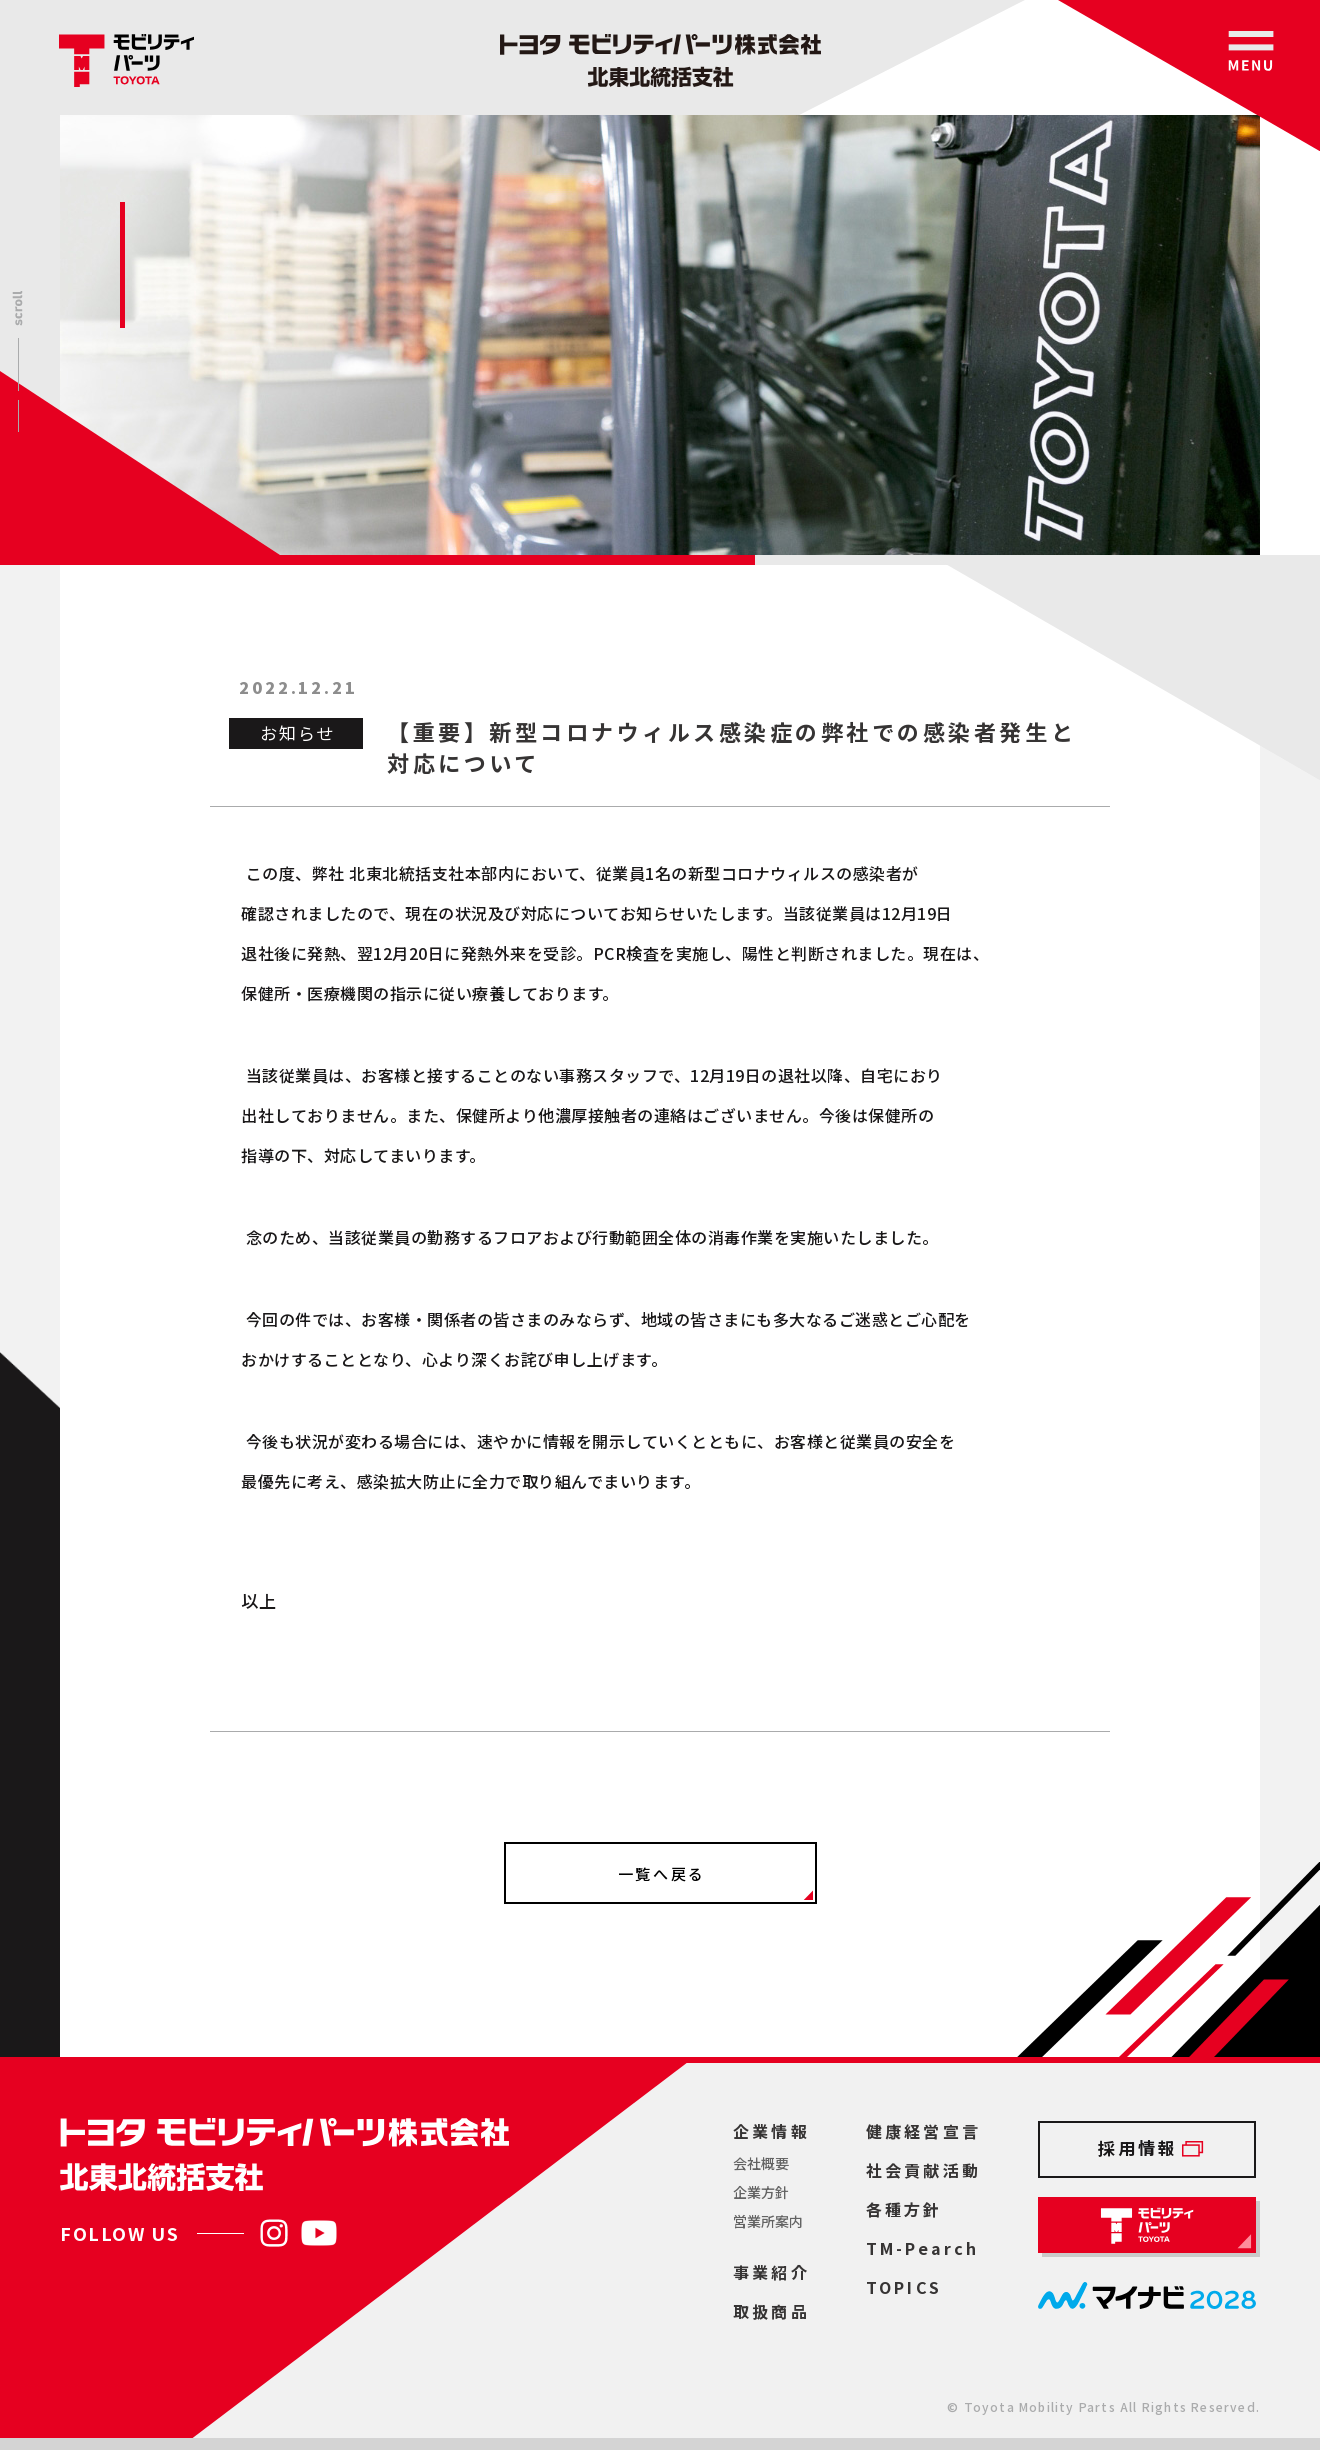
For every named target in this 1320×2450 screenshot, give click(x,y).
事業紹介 (771, 2272)
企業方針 (761, 2192)
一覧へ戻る (662, 1873)
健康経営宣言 (923, 2131)
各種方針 (904, 2209)
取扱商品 (771, 2311)
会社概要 (761, 2163)
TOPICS (904, 2287)
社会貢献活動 (923, 2170)
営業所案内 (768, 2221)
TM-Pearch (923, 2248)
